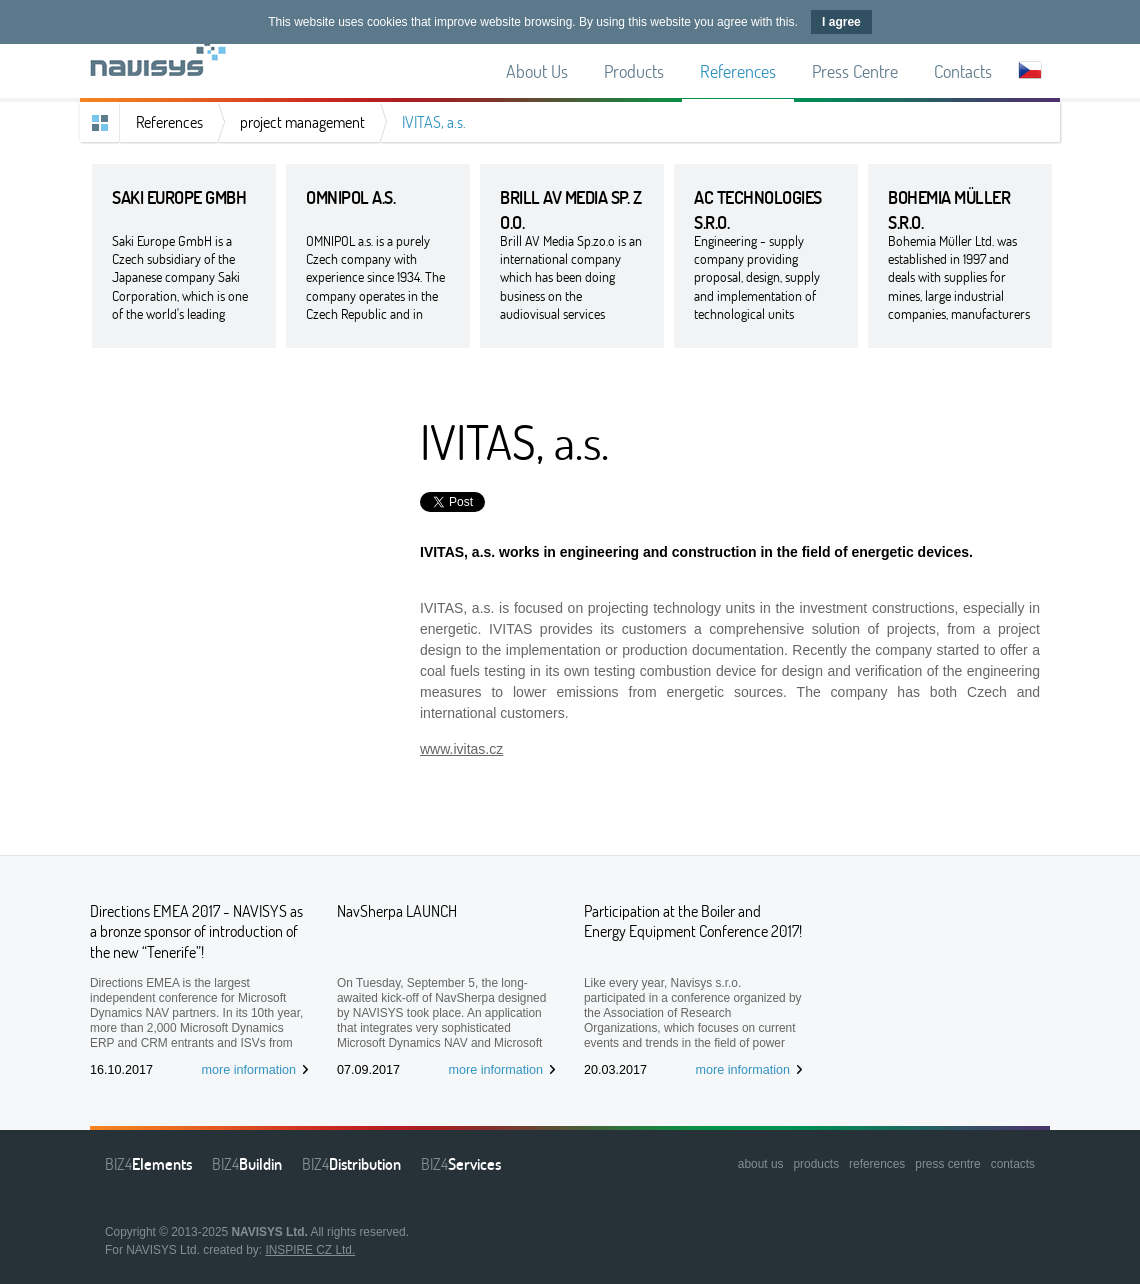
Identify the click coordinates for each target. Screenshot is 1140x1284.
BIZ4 (148, 1164)
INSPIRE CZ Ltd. (310, 1250)
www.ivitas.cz (461, 749)
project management (302, 122)
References (169, 122)
